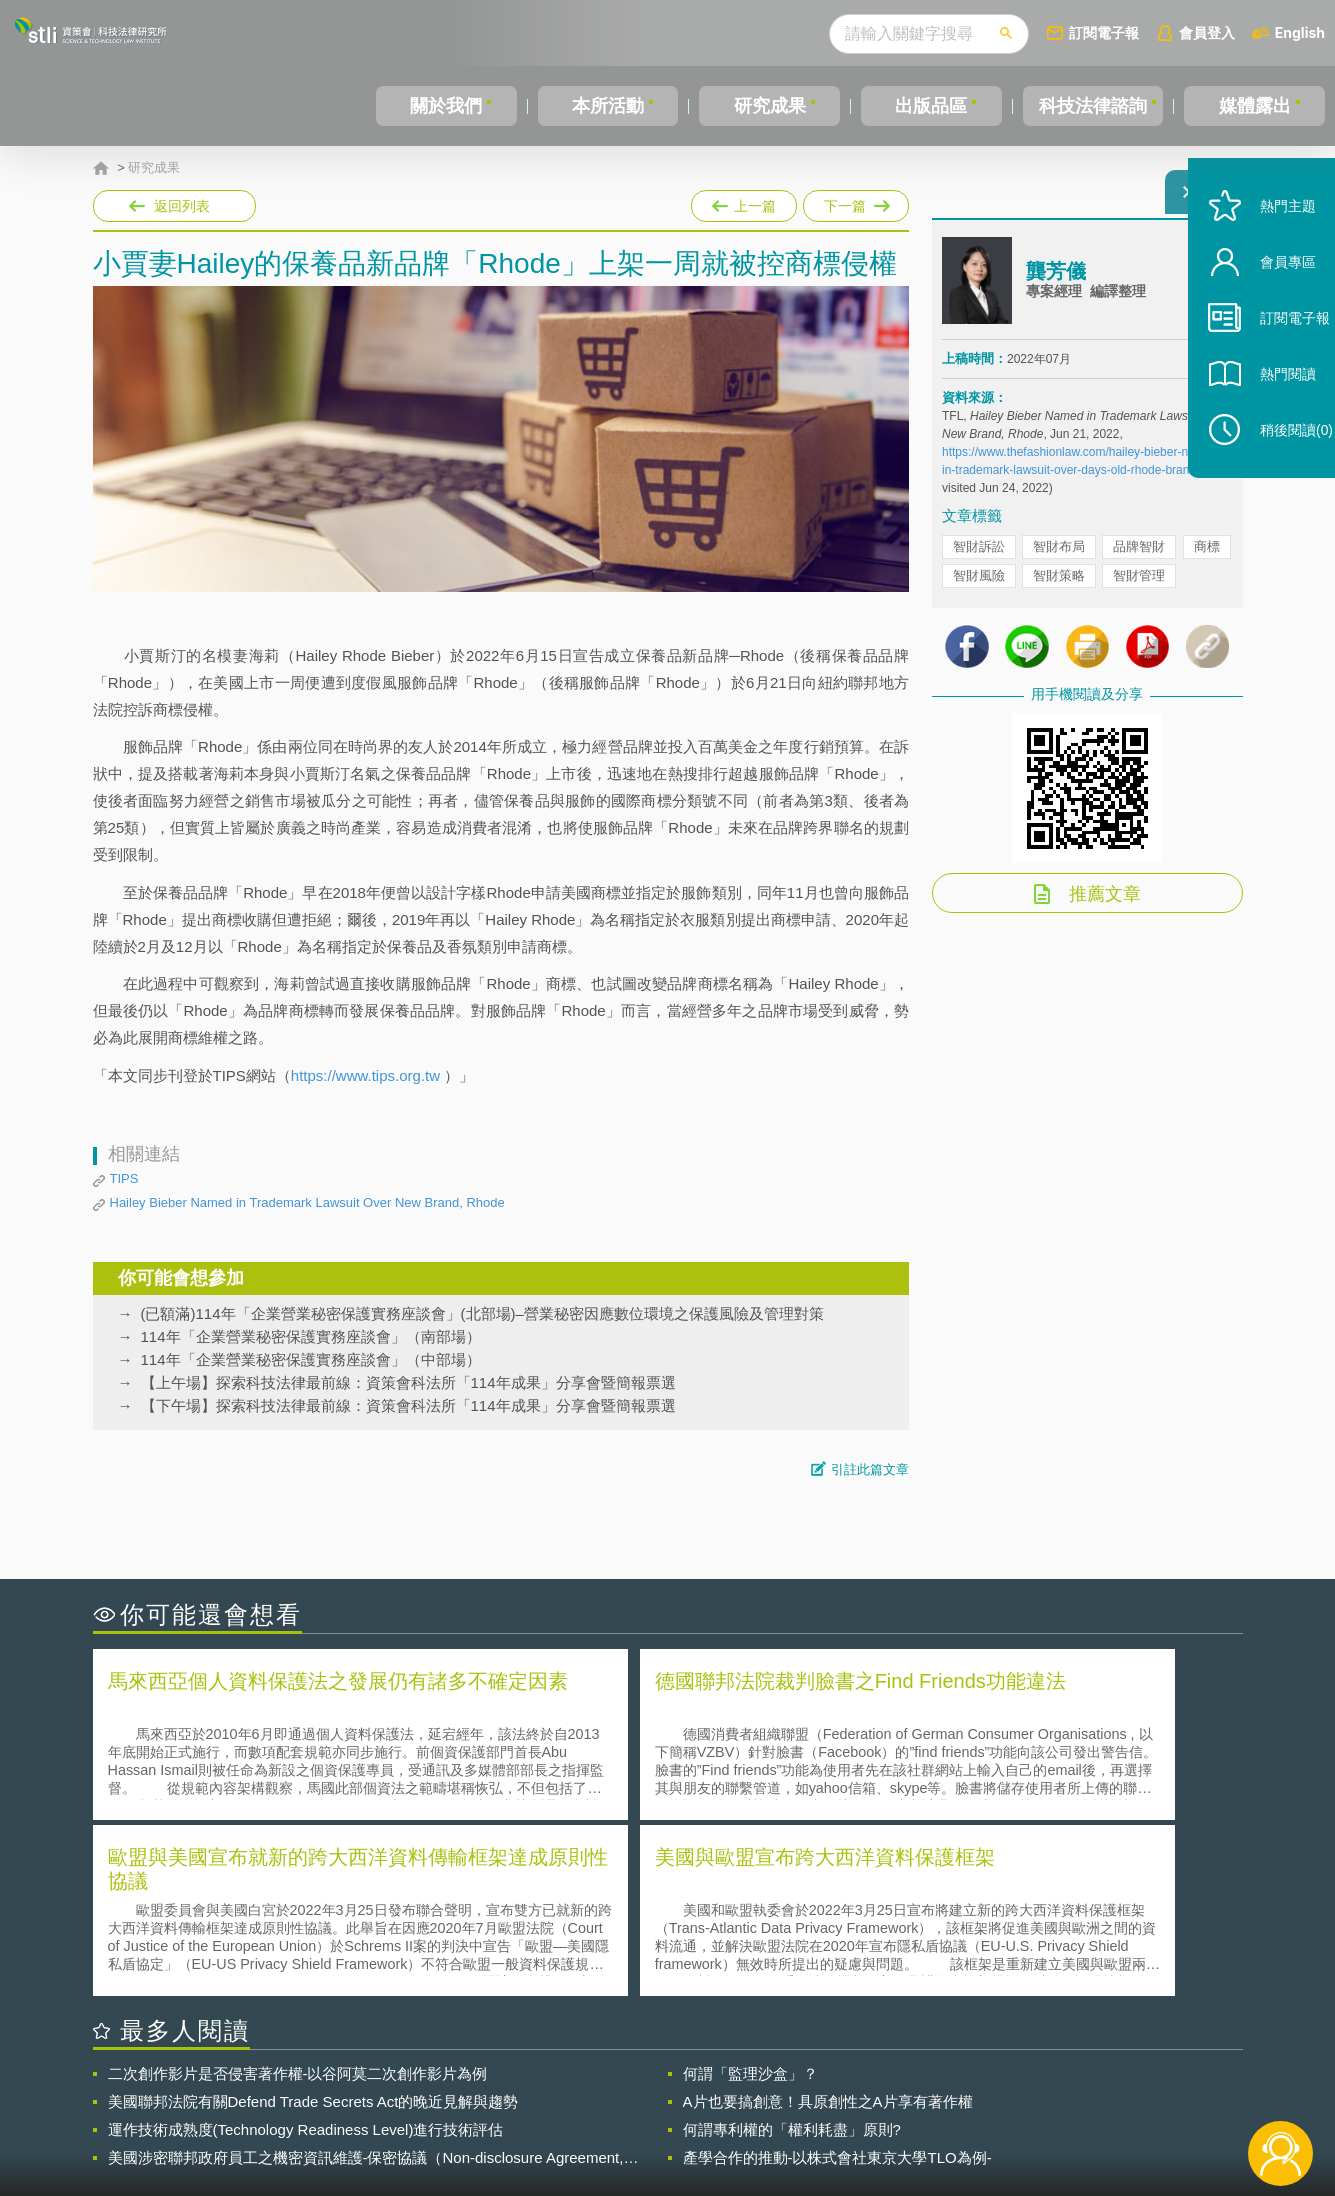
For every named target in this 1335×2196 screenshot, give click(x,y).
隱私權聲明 (680, 2086)
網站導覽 (796, 2114)
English (1300, 32)
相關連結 (1069, 2086)
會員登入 (1207, 32)
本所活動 (606, 106)
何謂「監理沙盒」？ (750, 1893)
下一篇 (854, 202)
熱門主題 (1267, 252)
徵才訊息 (796, 2086)
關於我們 (446, 106)
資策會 (954, 2086)
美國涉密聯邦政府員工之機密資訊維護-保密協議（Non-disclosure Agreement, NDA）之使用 (366, 1978)
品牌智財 (1139, 558)
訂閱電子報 (1104, 32)
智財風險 (979, 587)
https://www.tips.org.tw (365, 1075)
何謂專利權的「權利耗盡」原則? (792, 1949)
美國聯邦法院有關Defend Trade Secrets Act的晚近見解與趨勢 (313, 1921)
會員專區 (1267, 308)
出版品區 (926, 106)
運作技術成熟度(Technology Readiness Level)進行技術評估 (306, 1949)
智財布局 (1059, 558)
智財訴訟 (979, 558)
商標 (1207, 558)
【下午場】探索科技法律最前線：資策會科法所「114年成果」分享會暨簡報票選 (408, 1405)
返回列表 (182, 206)
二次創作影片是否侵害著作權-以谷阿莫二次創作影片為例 (298, 1893)
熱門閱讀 (1267, 420)
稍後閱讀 (1276, 476)
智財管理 (1139, 587)
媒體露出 (1255, 106)
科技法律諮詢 (1091, 106)
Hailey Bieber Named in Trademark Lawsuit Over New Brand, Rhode (307, 1202)
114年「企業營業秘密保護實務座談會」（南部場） (311, 1336)
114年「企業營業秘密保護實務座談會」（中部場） (311, 1359)
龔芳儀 (1056, 283)
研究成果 (766, 106)
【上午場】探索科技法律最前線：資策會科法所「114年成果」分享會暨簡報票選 (408, 1382)
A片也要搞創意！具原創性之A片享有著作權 (828, 1921)
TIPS (124, 1178)
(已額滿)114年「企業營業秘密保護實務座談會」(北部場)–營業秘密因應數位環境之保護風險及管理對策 (482, 1313)
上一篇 (744, 202)
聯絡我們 (673, 2114)
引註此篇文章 (870, 1469)
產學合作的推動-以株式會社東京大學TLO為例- (837, 1977)
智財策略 (1059, 587)
